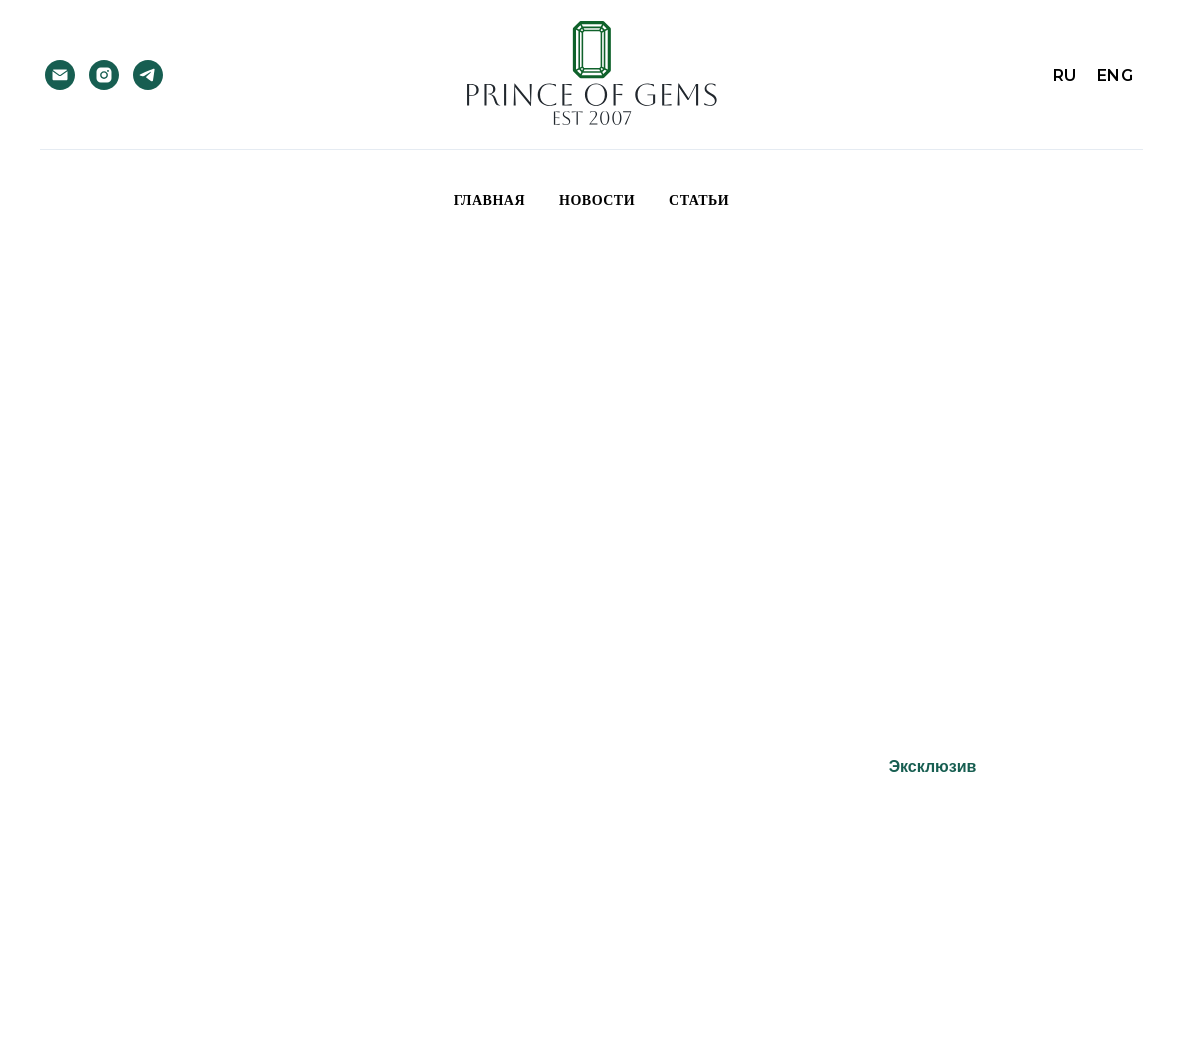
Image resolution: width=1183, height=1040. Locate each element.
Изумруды (230, 766)
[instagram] (104, 75)
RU (1065, 75)
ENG (1115, 75)
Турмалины (457, 766)
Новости (597, 200)
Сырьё (694, 766)
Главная (489, 200)
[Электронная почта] (60, 75)
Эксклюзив (933, 766)
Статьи (699, 200)
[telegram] (148, 75)
